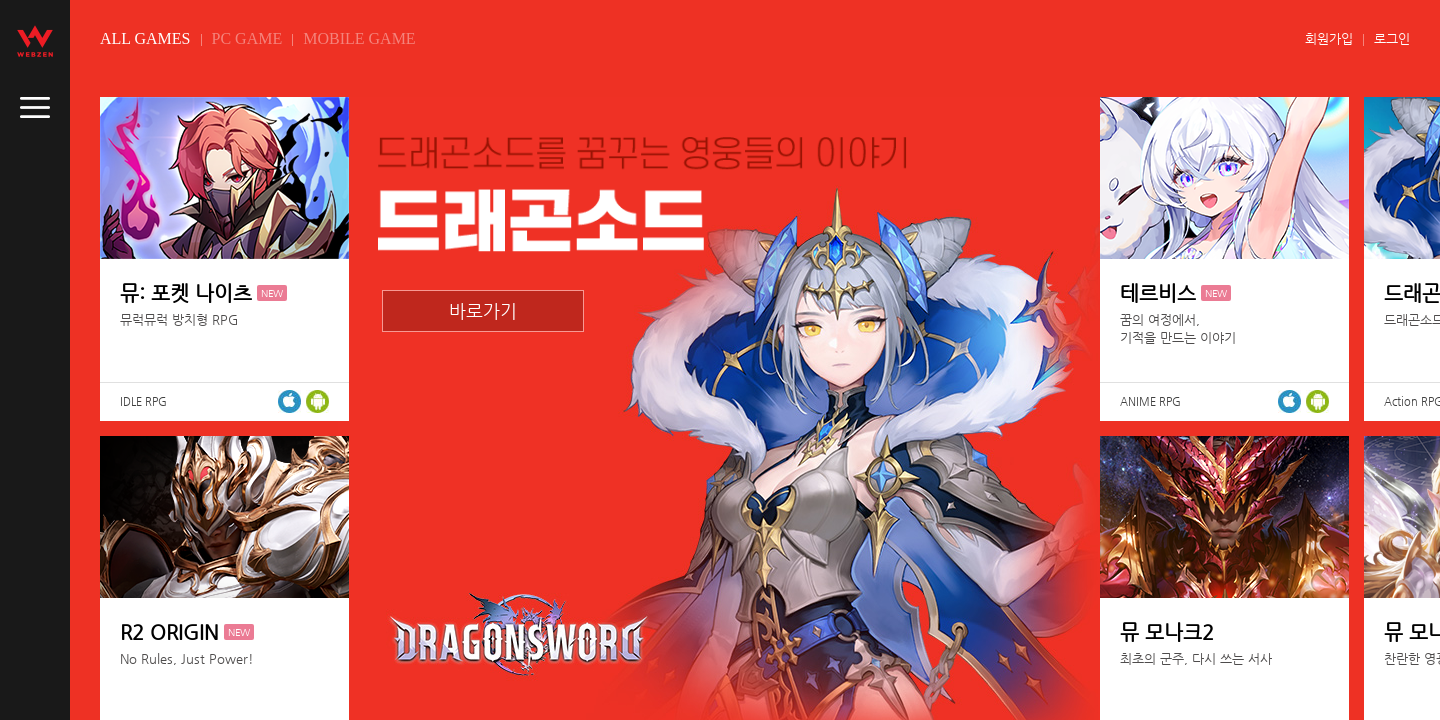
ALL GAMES (145, 38)
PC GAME (247, 38)
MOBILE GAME (359, 38)
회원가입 (1329, 38)
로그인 (1392, 38)
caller (35, 108)
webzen (35, 41)
